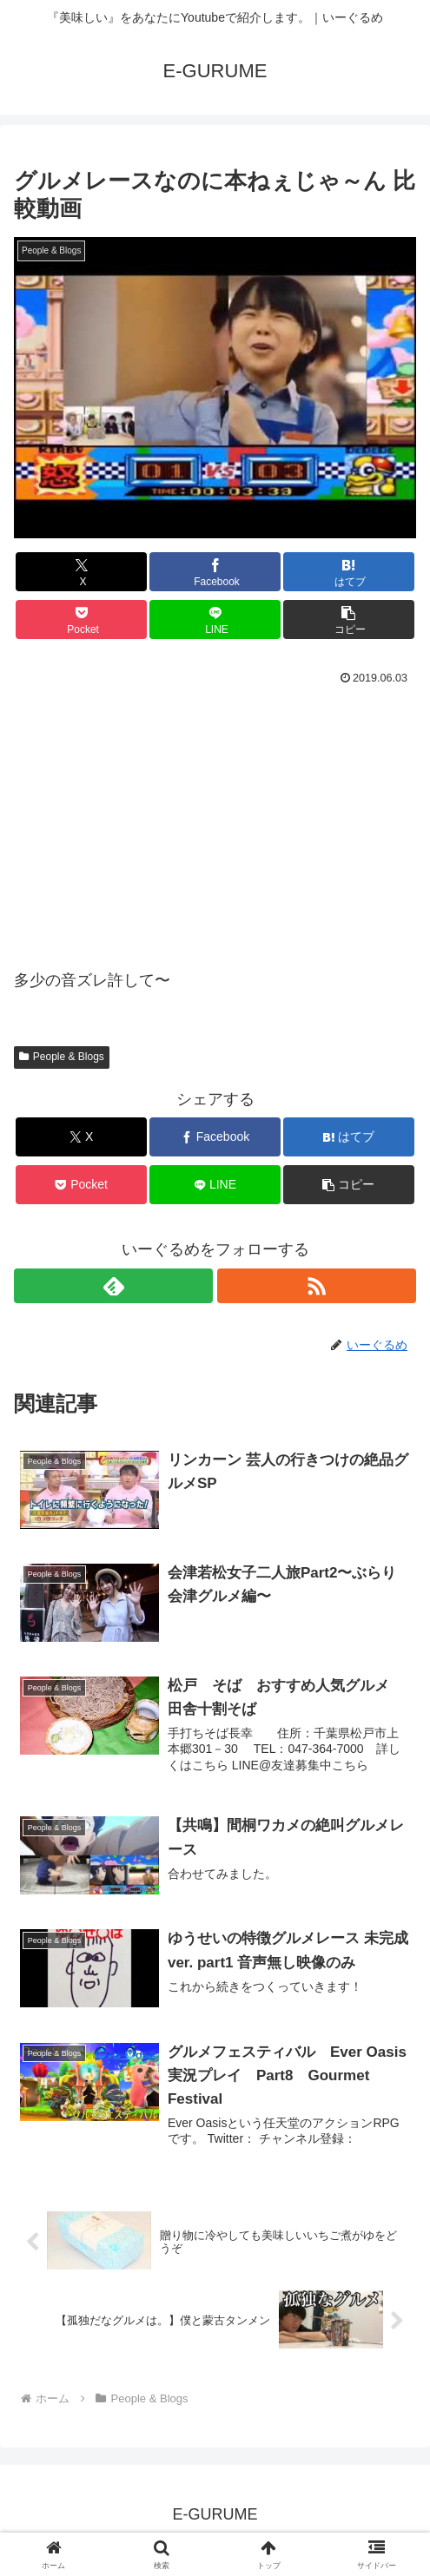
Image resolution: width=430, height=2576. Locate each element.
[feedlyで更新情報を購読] (113, 1285)
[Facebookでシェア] (214, 571)
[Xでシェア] (81, 571)
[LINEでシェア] (214, 619)
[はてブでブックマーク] (348, 571)
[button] (348, 619)
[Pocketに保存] (81, 619)
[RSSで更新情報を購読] (316, 1285)
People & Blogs (61, 1057)
